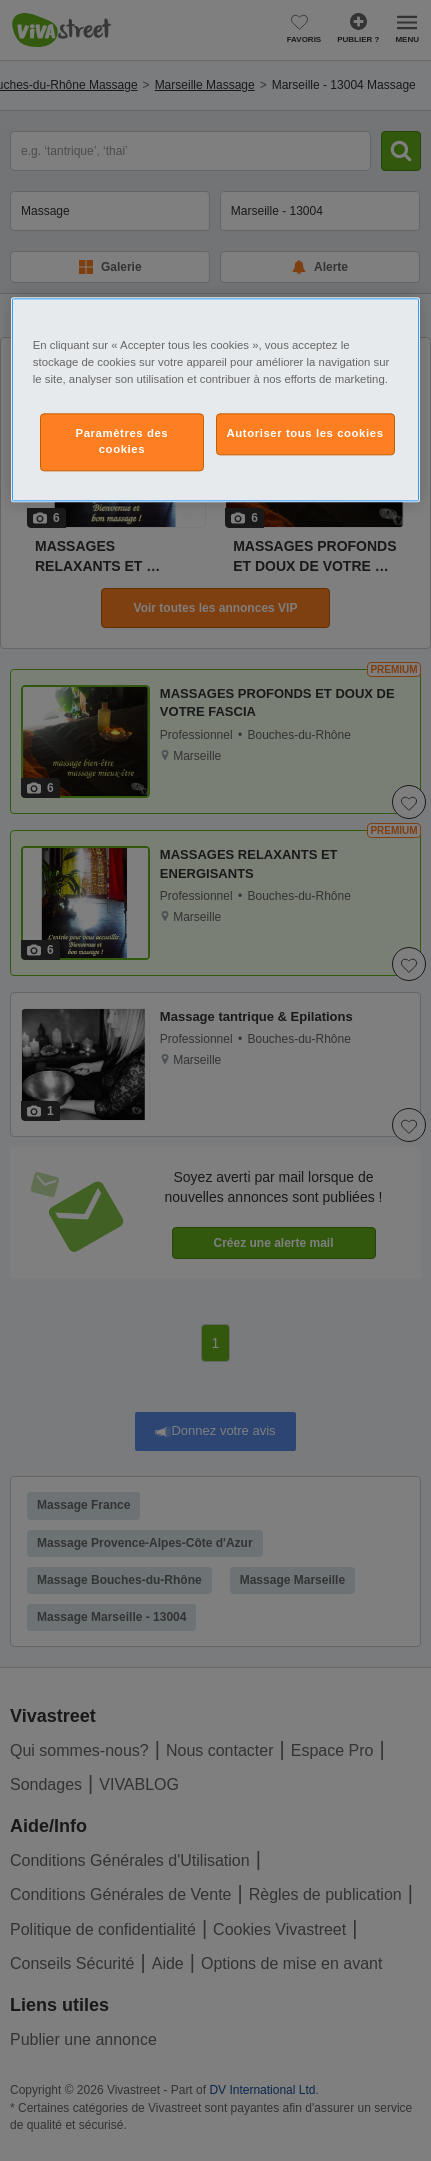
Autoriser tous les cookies (305, 434)
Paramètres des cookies (122, 442)
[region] (215, 399)
